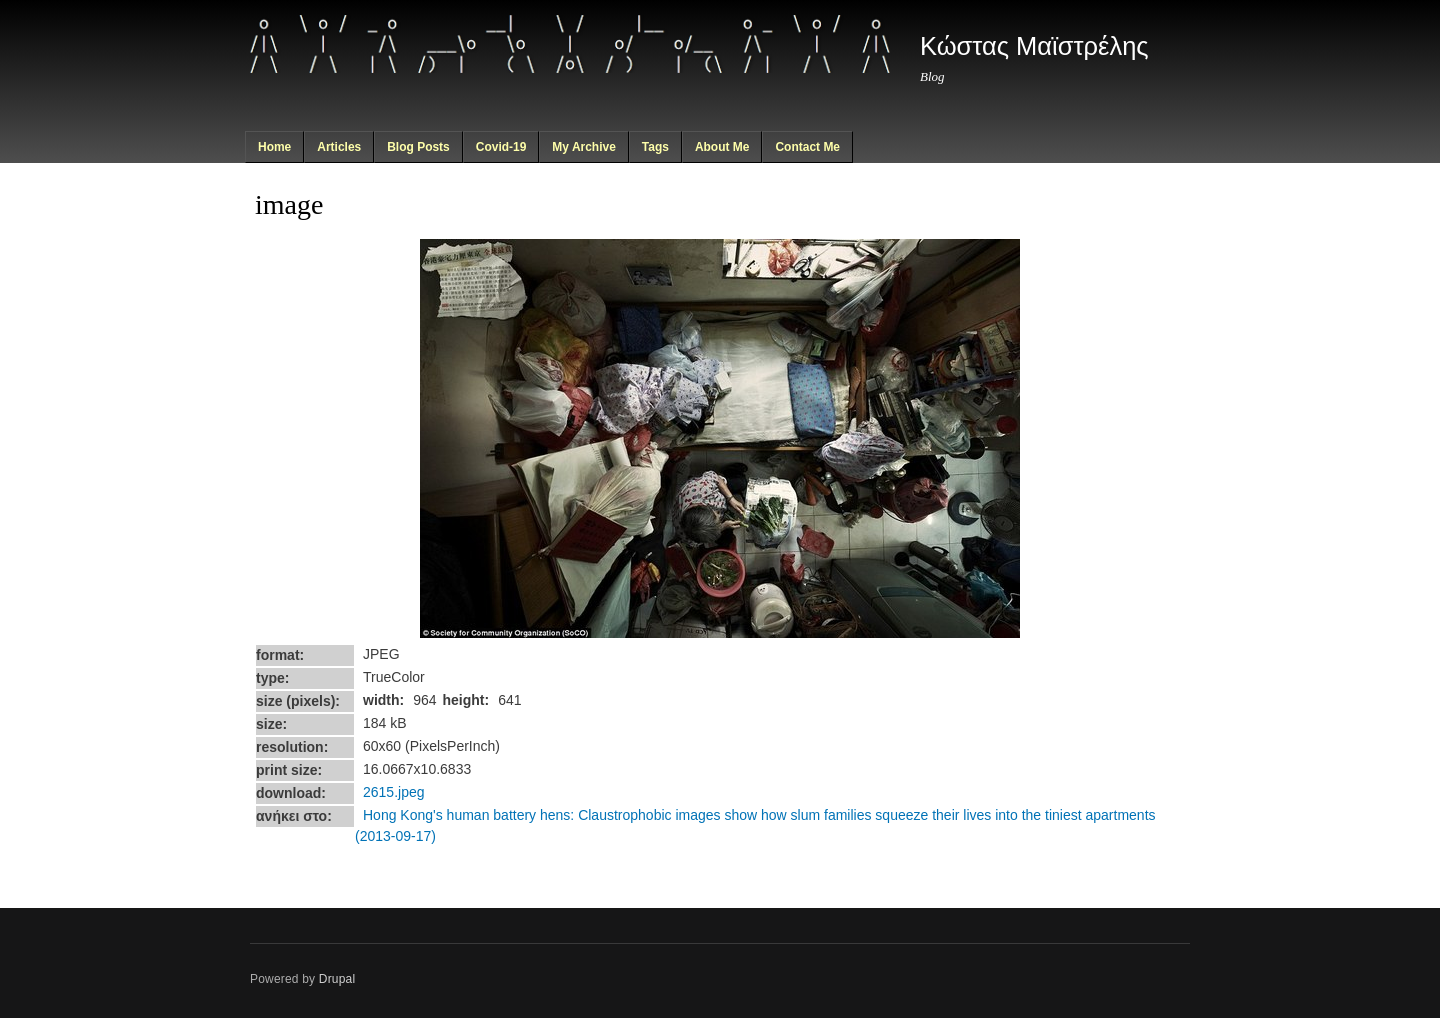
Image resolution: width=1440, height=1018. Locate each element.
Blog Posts (418, 147)
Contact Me (807, 147)
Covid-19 (501, 147)
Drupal (337, 979)
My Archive (584, 147)
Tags (655, 147)
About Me (722, 147)
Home (274, 147)
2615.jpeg (394, 792)
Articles (339, 147)
